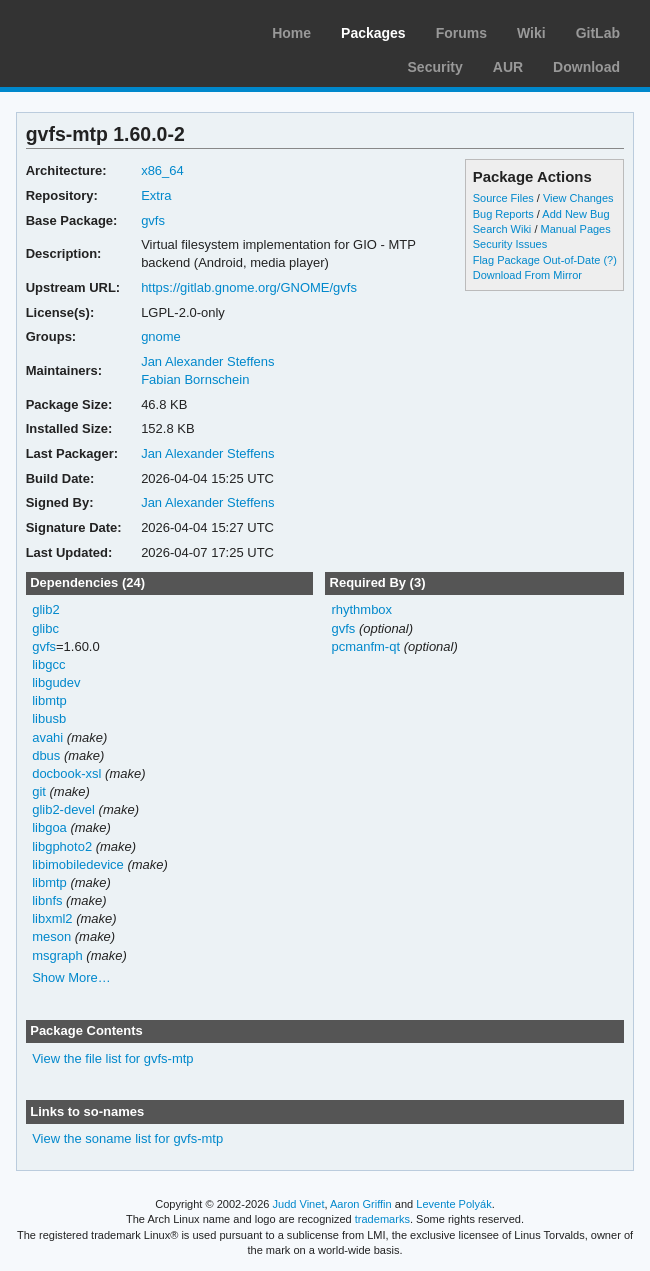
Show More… (71, 977)
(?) (609, 260)
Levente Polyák (453, 1204)
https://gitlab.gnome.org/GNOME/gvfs (249, 287)
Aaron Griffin (361, 1204)
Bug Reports (503, 214)
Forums (461, 33)
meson (51, 936)
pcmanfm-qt (365, 646)
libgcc (48, 664)
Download (586, 67)
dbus (46, 755)
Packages (373, 33)
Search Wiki (502, 229)
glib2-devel (63, 809)
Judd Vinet (299, 1204)
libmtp (49, 700)
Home (291, 33)
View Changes (578, 198)
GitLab (598, 33)
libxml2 (52, 918)
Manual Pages (575, 229)
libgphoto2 (62, 846)
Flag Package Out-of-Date (537, 260)
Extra (156, 195)
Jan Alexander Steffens (207, 361)
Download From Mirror (527, 275)
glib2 (45, 609)
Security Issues (510, 244)
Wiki (531, 33)
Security (435, 67)
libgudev (56, 682)
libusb (49, 718)
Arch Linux (110, 30)
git (39, 791)
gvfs (153, 220)
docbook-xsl (66, 773)
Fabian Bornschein (195, 379)
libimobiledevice (78, 864)
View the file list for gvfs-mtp (112, 1058)
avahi (47, 737)
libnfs (47, 900)
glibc (45, 628)
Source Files (503, 198)
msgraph (57, 955)
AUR (508, 67)
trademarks (382, 1219)
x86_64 (162, 170)
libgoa (49, 827)
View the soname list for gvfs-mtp (127, 1138)
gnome (161, 336)
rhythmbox (361, 609)
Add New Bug (575, 214)
